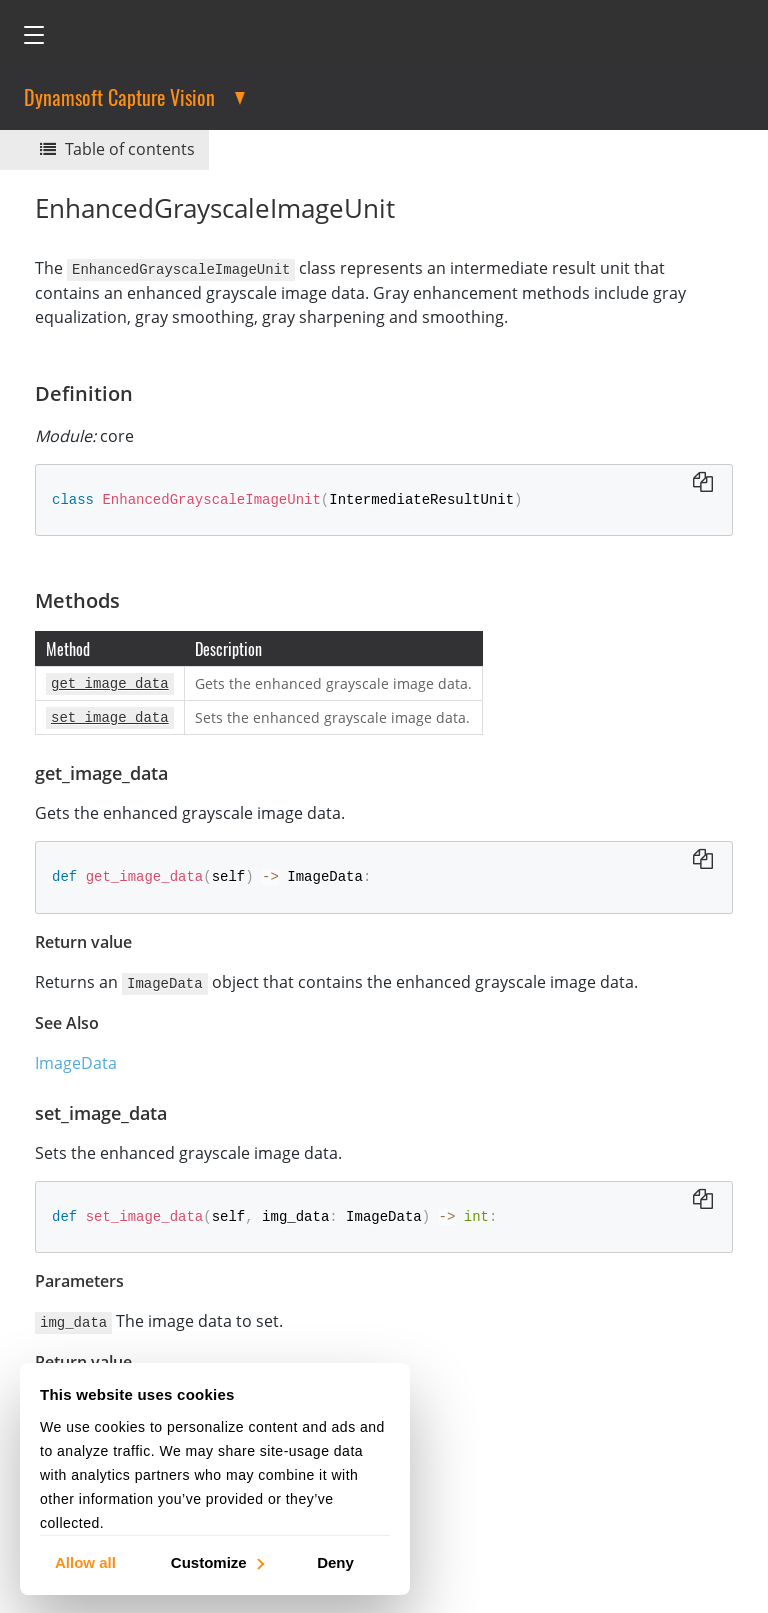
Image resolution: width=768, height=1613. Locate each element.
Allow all (85, 1561)
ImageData (76, 1057)
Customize (216, 1561)
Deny (335, 1561)
